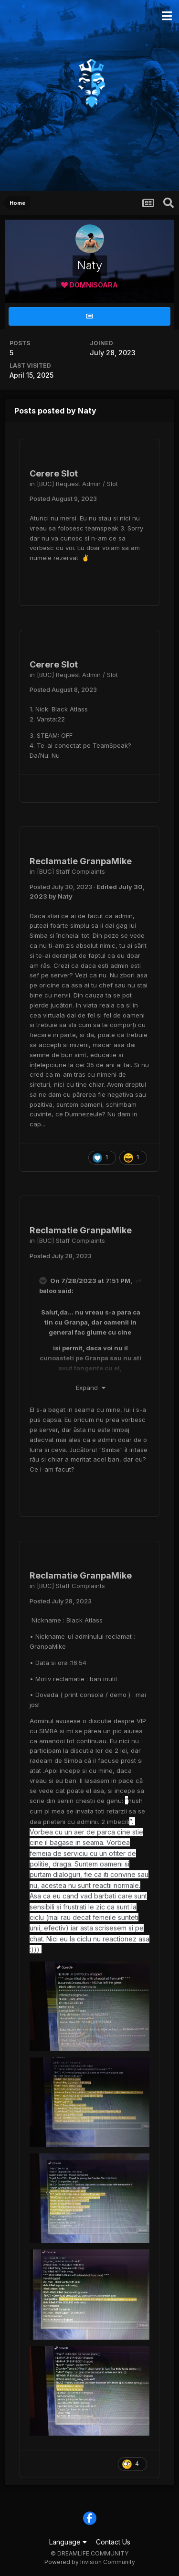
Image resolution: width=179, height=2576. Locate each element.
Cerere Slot (54, 473)
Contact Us (113, 2542)
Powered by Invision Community (89, 2561)
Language (68, 2542)
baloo (47, 1290)
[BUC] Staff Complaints (71, 871)
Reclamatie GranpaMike (81, 861)
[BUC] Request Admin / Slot (77, 484)
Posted (63, 498)
